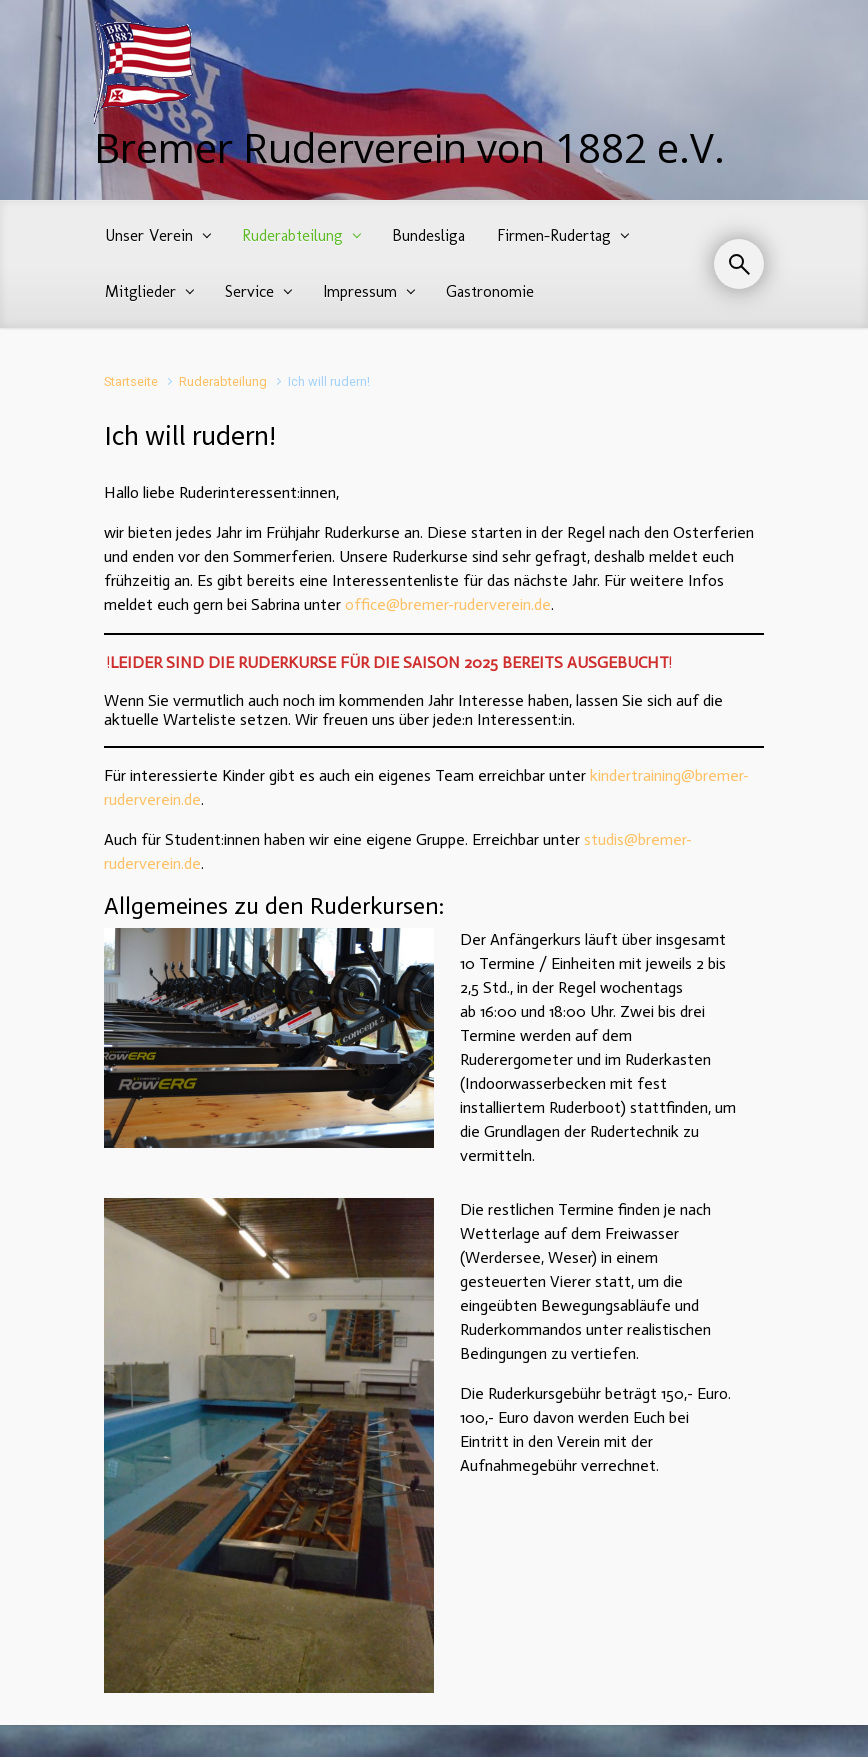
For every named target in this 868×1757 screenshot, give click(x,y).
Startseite (131, 381)
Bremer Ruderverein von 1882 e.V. (409, 147)
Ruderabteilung (223, 381)
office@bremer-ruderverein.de (448, 604)
